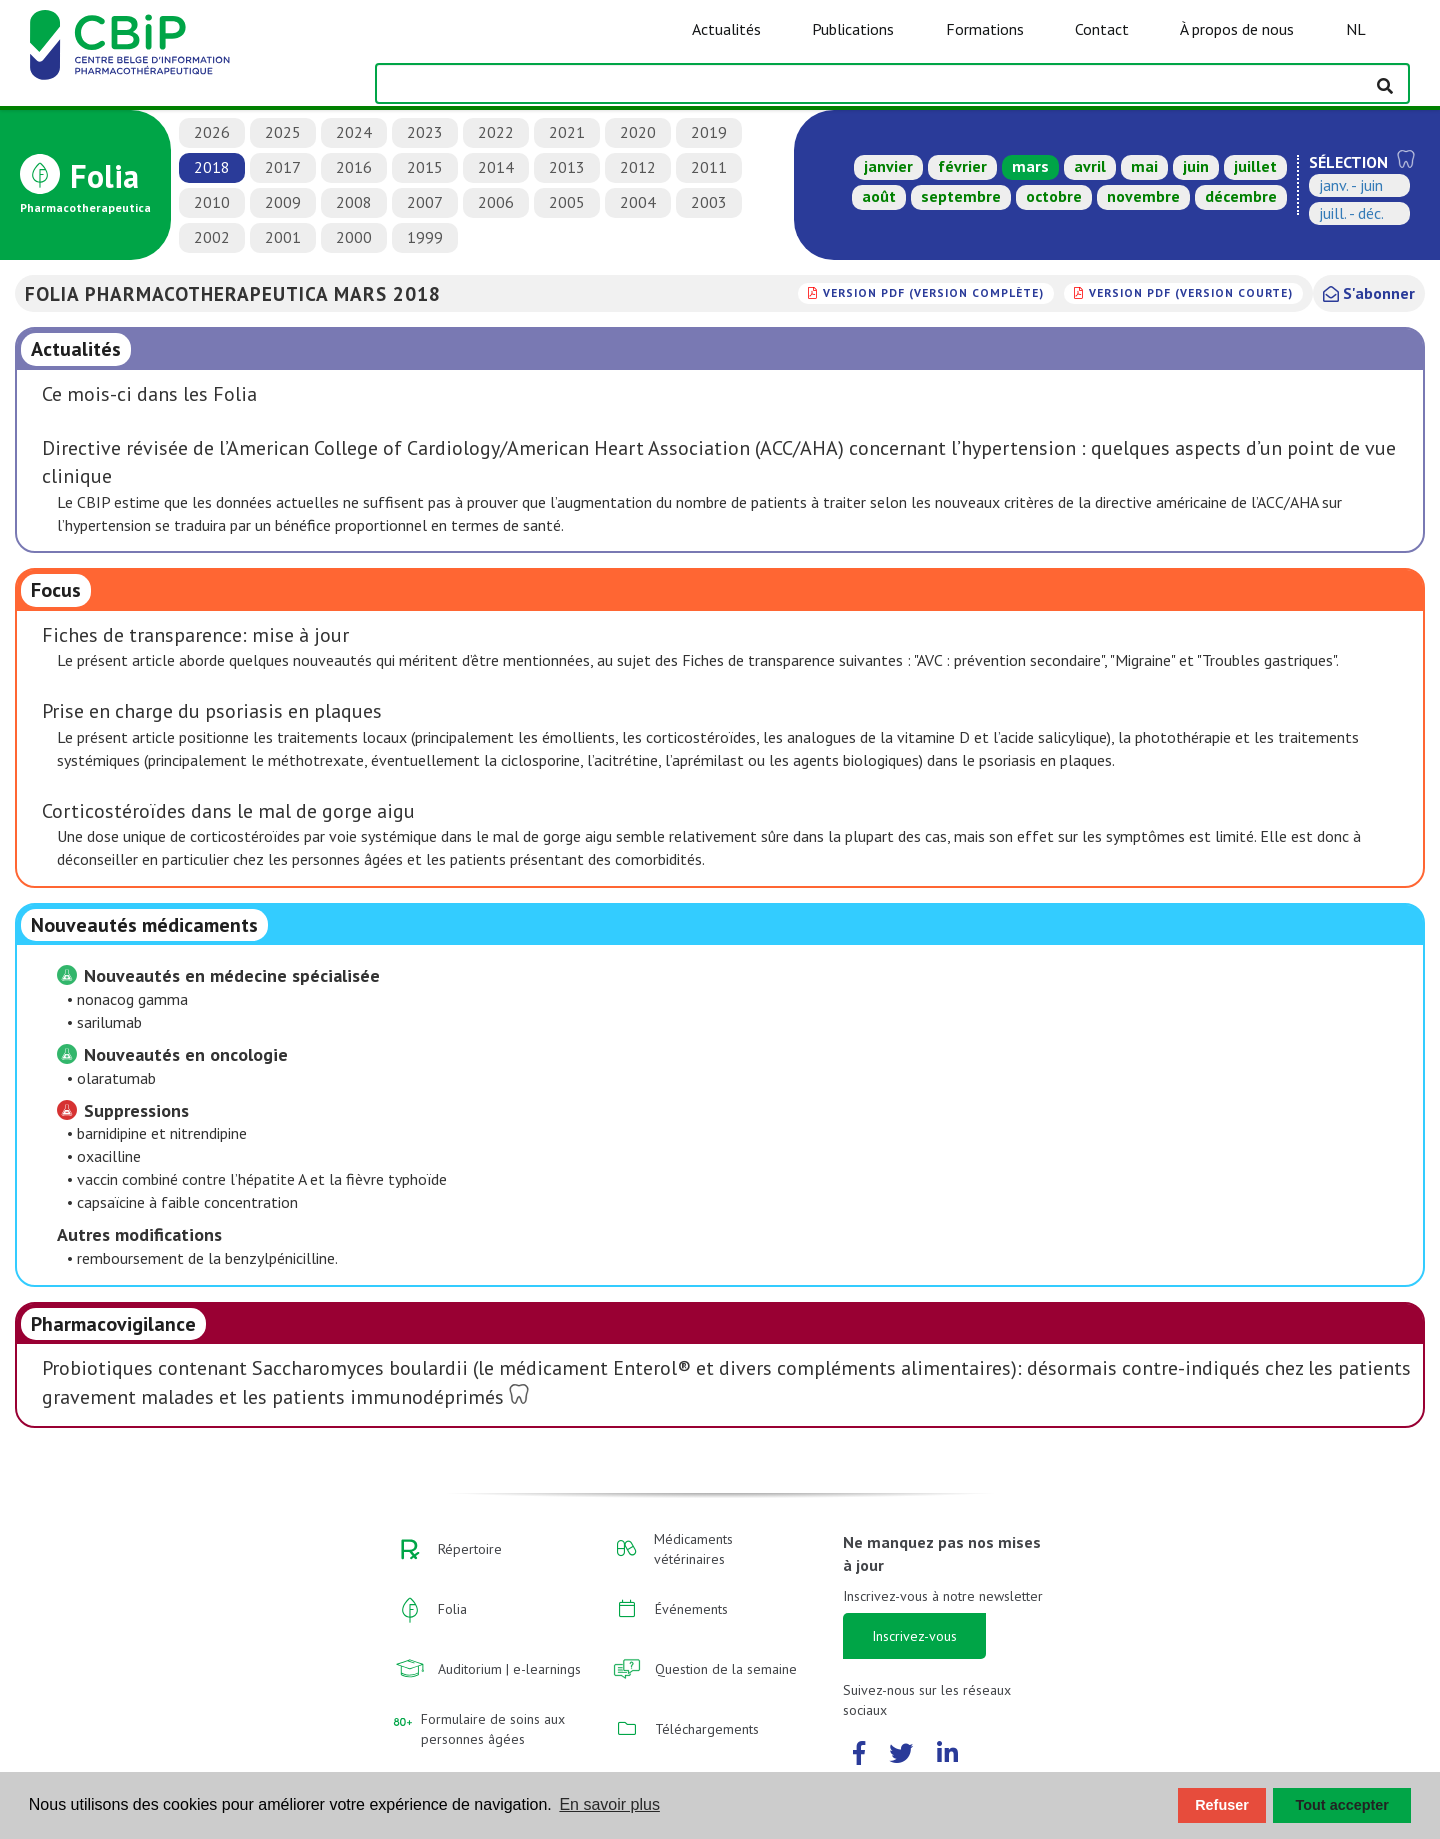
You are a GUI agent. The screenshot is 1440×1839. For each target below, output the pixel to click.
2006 (496, 202)
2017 (283, 167)
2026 (212, 132)
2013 (567, 167)
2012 (638, 167)
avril (1090, 166)
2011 (709, 167)
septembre (961, 196)
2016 (354, 167)
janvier (888, 166)
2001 (283, 237)
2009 (283, 202)
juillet (1255, 166)
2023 (425, 132)
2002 (212, 237)
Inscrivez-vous (914, 1636)
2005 (567, 202)
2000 (354, 237)
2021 (567, 132)
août (879, 196)
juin (1196, 166)
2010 (212, 202)
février (962, 166)
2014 (496, 167)
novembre (1143, 196)
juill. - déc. (1351, 213)
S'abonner (1369, 293)
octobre (1054, 196)
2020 (638, 132)
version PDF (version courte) (1191, 292)
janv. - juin (1351, 185)
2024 (354, 132)
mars (1030, 166)
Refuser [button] (1222, 1805)
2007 (425, 202)
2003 (709, 202)
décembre (1241, 196)
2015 (425, 167)
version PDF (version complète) (933, 292)
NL (1356, 29)
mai (1144, 166)
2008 (354, 202)
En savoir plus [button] (609, 1804)
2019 (709, 132)
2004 (638, 202)
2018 (212, 167)
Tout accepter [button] (1342, 1805)
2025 (283, 132)
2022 (496, 132)
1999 (425, 237)
